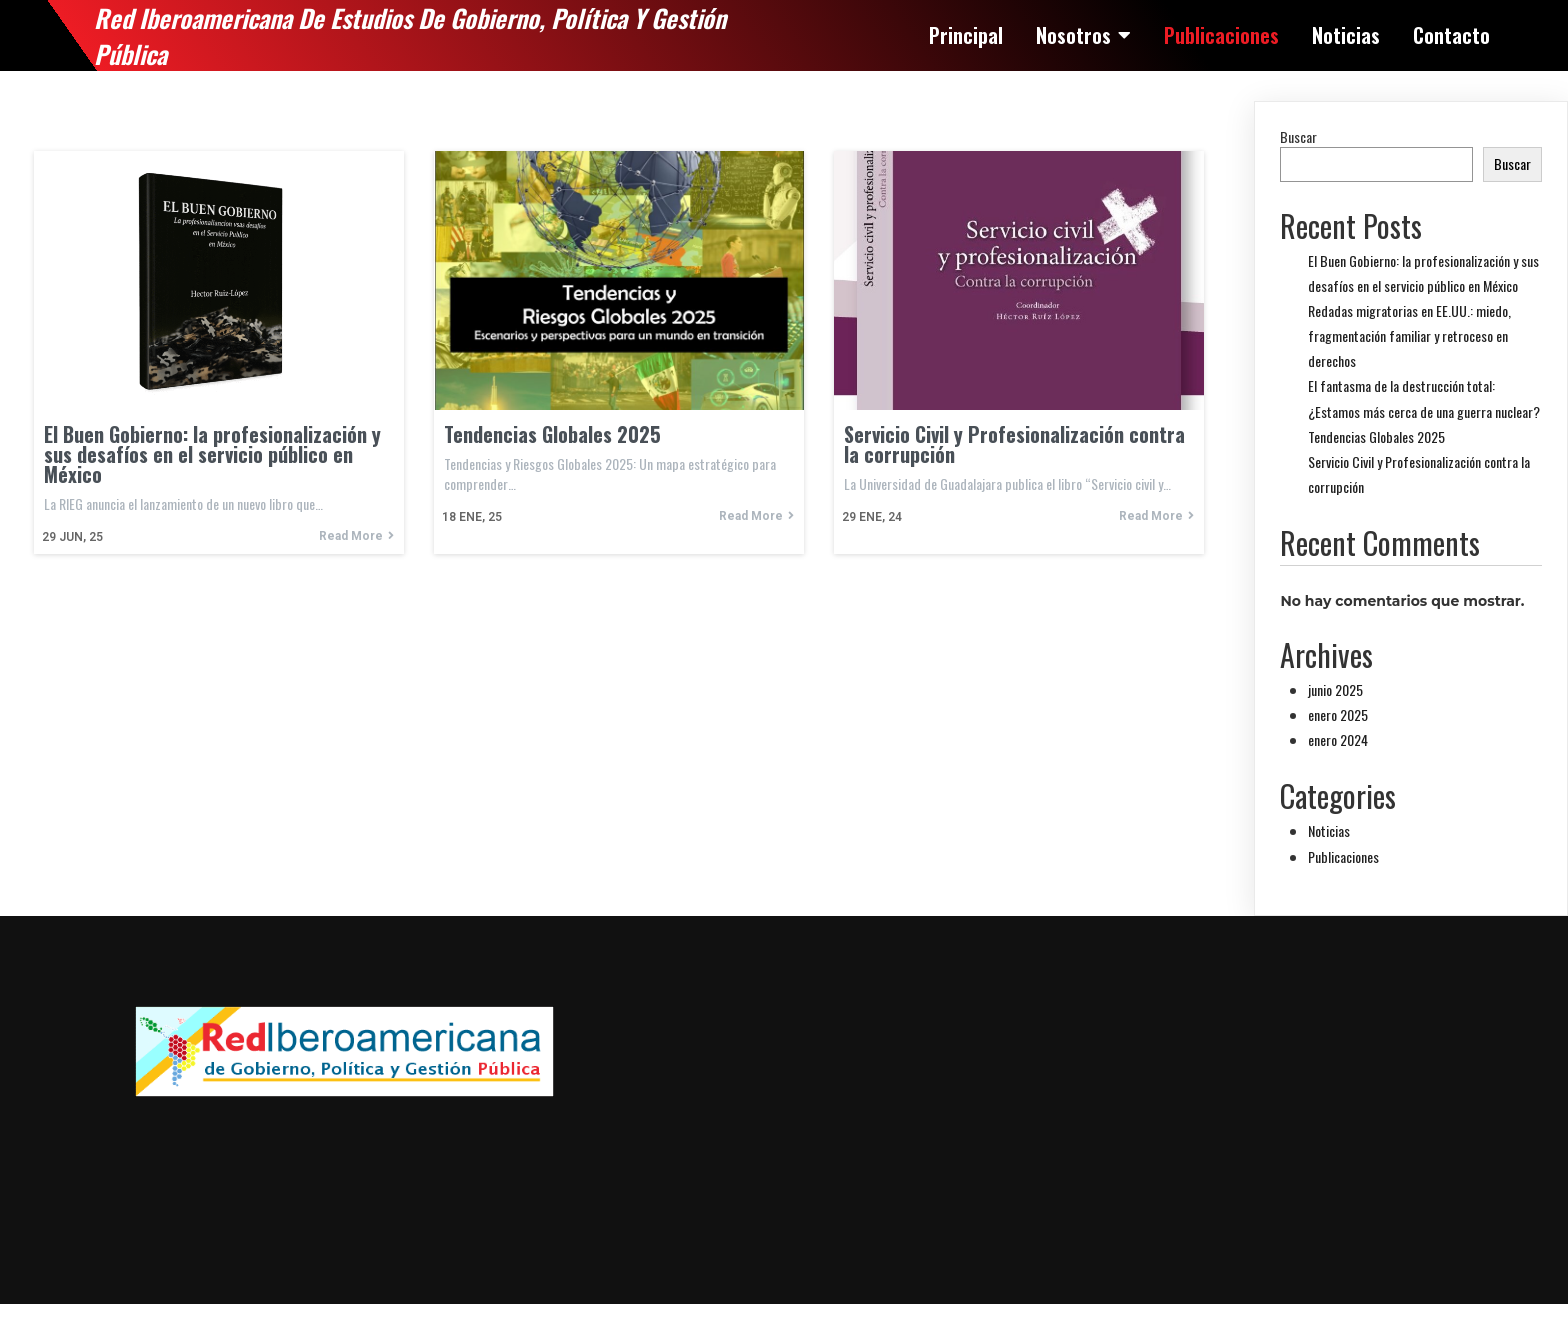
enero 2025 (1338, 714)
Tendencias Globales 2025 (1376, 436)
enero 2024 (1338, 739)
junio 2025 (1335, 689)
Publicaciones (1343, 856)
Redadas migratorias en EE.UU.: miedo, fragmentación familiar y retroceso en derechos (1409, 335)
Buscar (1298, 136)
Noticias (1329, 830)
